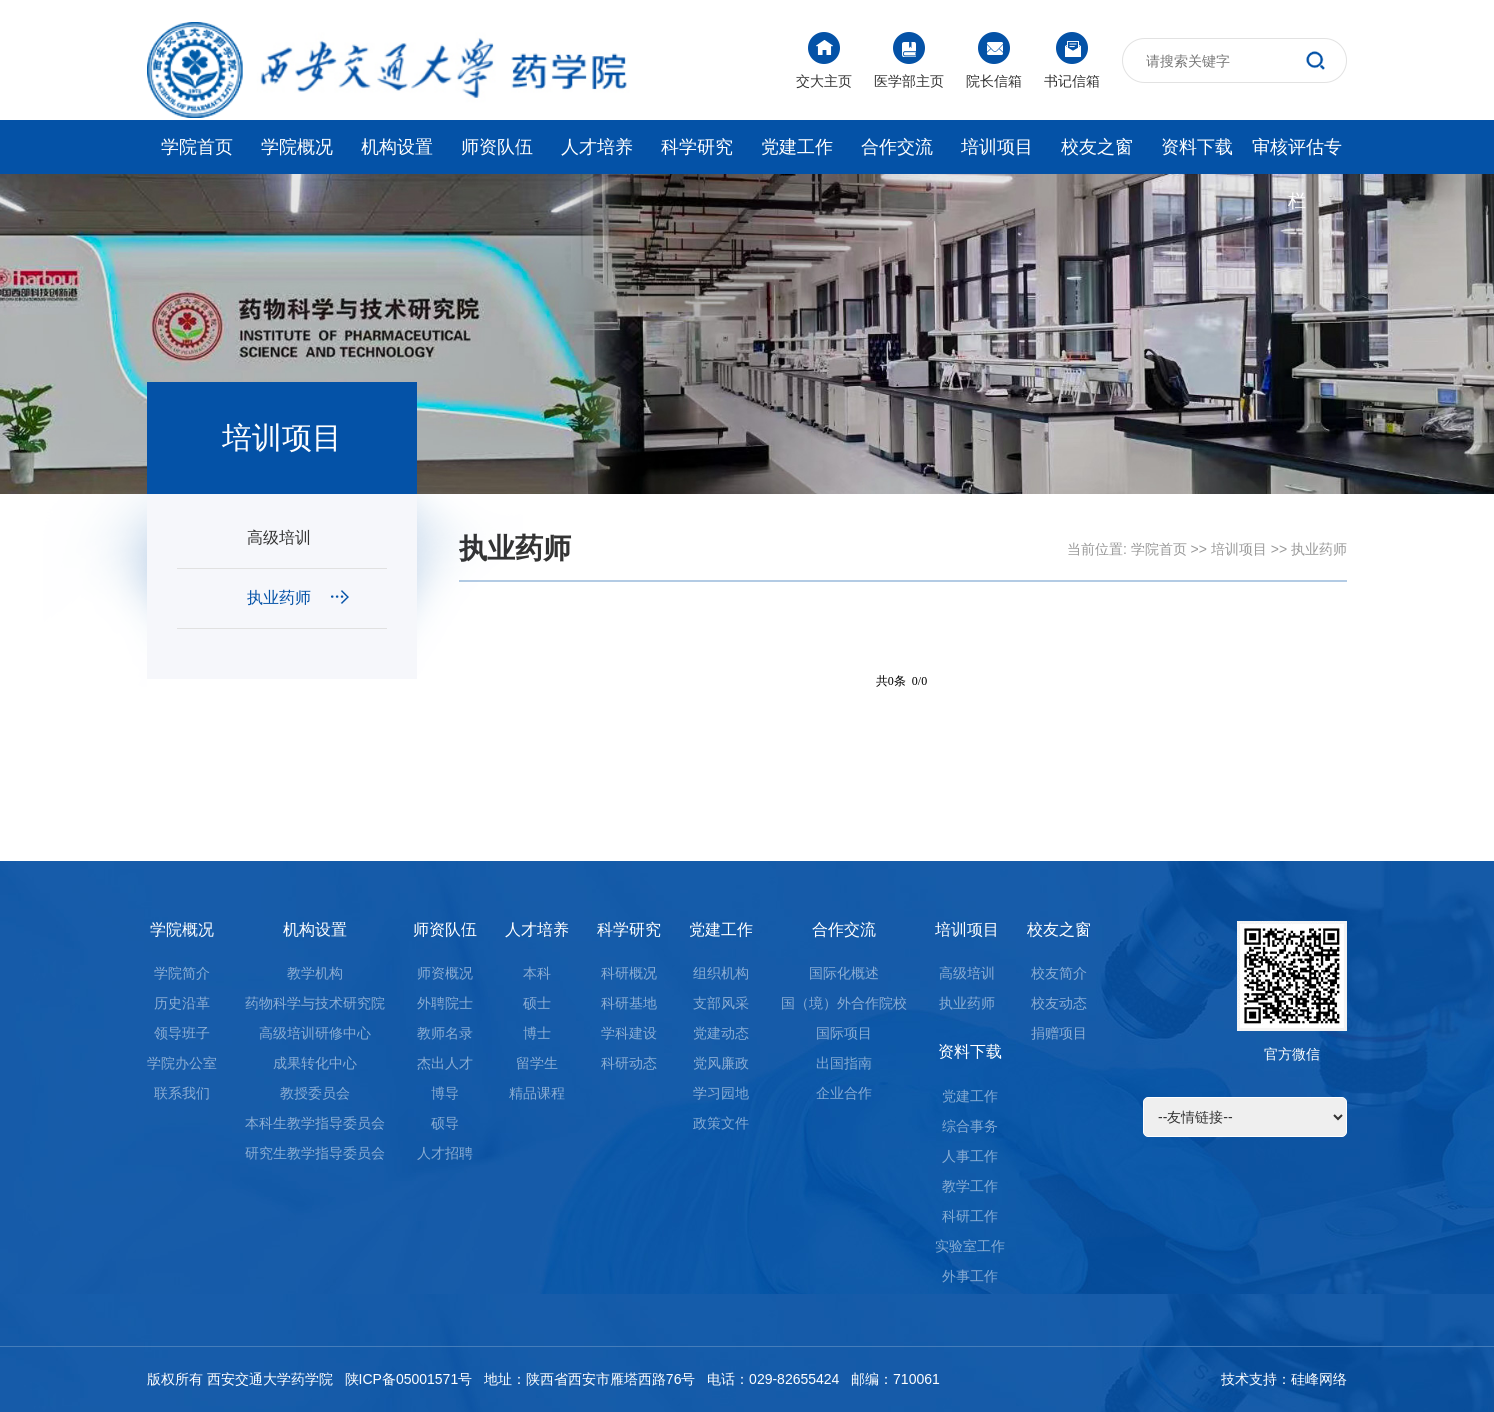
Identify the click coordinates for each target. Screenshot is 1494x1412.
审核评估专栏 (1297, 155)
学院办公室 (182, 1063)
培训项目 (997, 147)
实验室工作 (970, 1246)
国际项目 (844, 1033)
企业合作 (844, 1093)
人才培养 (597, 147)
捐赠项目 (1059, 1033)
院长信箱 (994, 60)
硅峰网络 (1319, 1379)
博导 (445, 1093)
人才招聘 (445, 1153)
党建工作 (797, 147)
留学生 (537, 1063)
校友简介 (1059, 973)
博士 (537, 1033)
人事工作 (970, 1156)
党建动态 (721, 1033)
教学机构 (315, 973)
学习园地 (721, 1093)
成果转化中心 (315, 1063)
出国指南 (844, 1063)
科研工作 (970, 1216)
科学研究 (697, 147)
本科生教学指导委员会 (315, 1123)
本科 (537, 973)
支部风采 (721, 1003)
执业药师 (297, 597)
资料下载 (1197, 147)
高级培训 (297, 537)
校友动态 (1059, 1003)
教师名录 (445, 1033)
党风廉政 (721, 1063)
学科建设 (629, 1033)
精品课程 (537, 1093)
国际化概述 (844, 973)
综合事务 (970, 1126)
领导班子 (182, 1033)
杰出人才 (445, 1063)
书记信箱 (1072, 60)
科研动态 (629, 1063)
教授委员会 (315, 1093)
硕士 (537, 1003)
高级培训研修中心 (315, 1033)
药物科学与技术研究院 (315, 1003)
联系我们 (182, 1093)
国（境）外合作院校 (844, 1003)
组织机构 (721, 973)
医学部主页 (909, 60)
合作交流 (897, 147)
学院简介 (182, 973)
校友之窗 (1097, 147)
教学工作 (970, 1186)
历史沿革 (182, 1003)
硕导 (445, 1123)
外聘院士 (445, 1003)
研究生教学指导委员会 (315, 1153)
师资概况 (445, 973)
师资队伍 (497, 147)
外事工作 (970, 1276)
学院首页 (197, 147)
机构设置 (397, 147)
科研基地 (629, 1003)
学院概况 (297, 147)
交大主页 (824, 60)
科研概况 (629, 973)
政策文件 (721, 1123)
